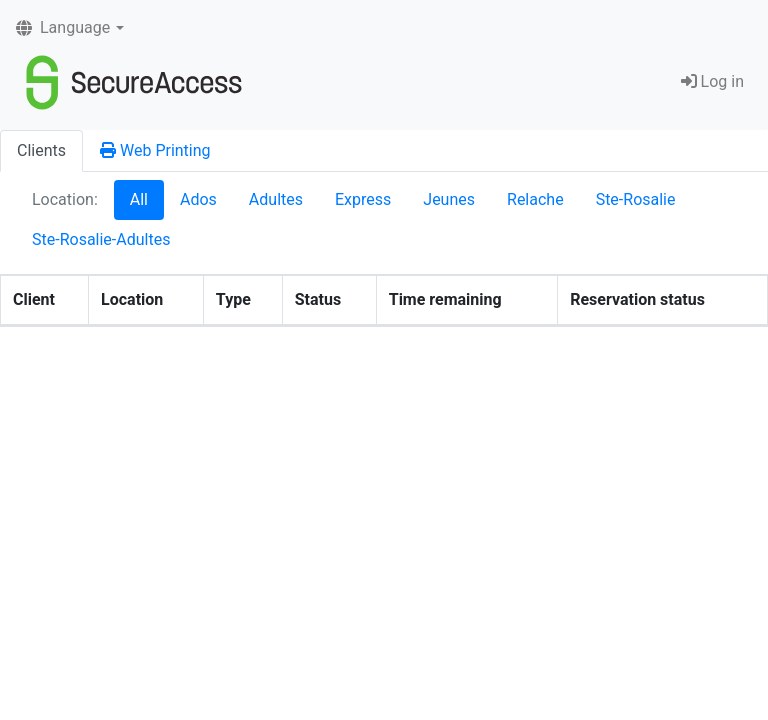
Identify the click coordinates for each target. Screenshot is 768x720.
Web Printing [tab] (155, 150)
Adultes (276, 199)
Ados (198, 199)
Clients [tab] (41, 150)
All (139, 199)
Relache (535, 199)
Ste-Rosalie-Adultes (101, 239)
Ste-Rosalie (636, 199)
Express (363, 199)
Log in (712, 81)
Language (63, 27)
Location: (65, 199)
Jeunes (449, 199)
